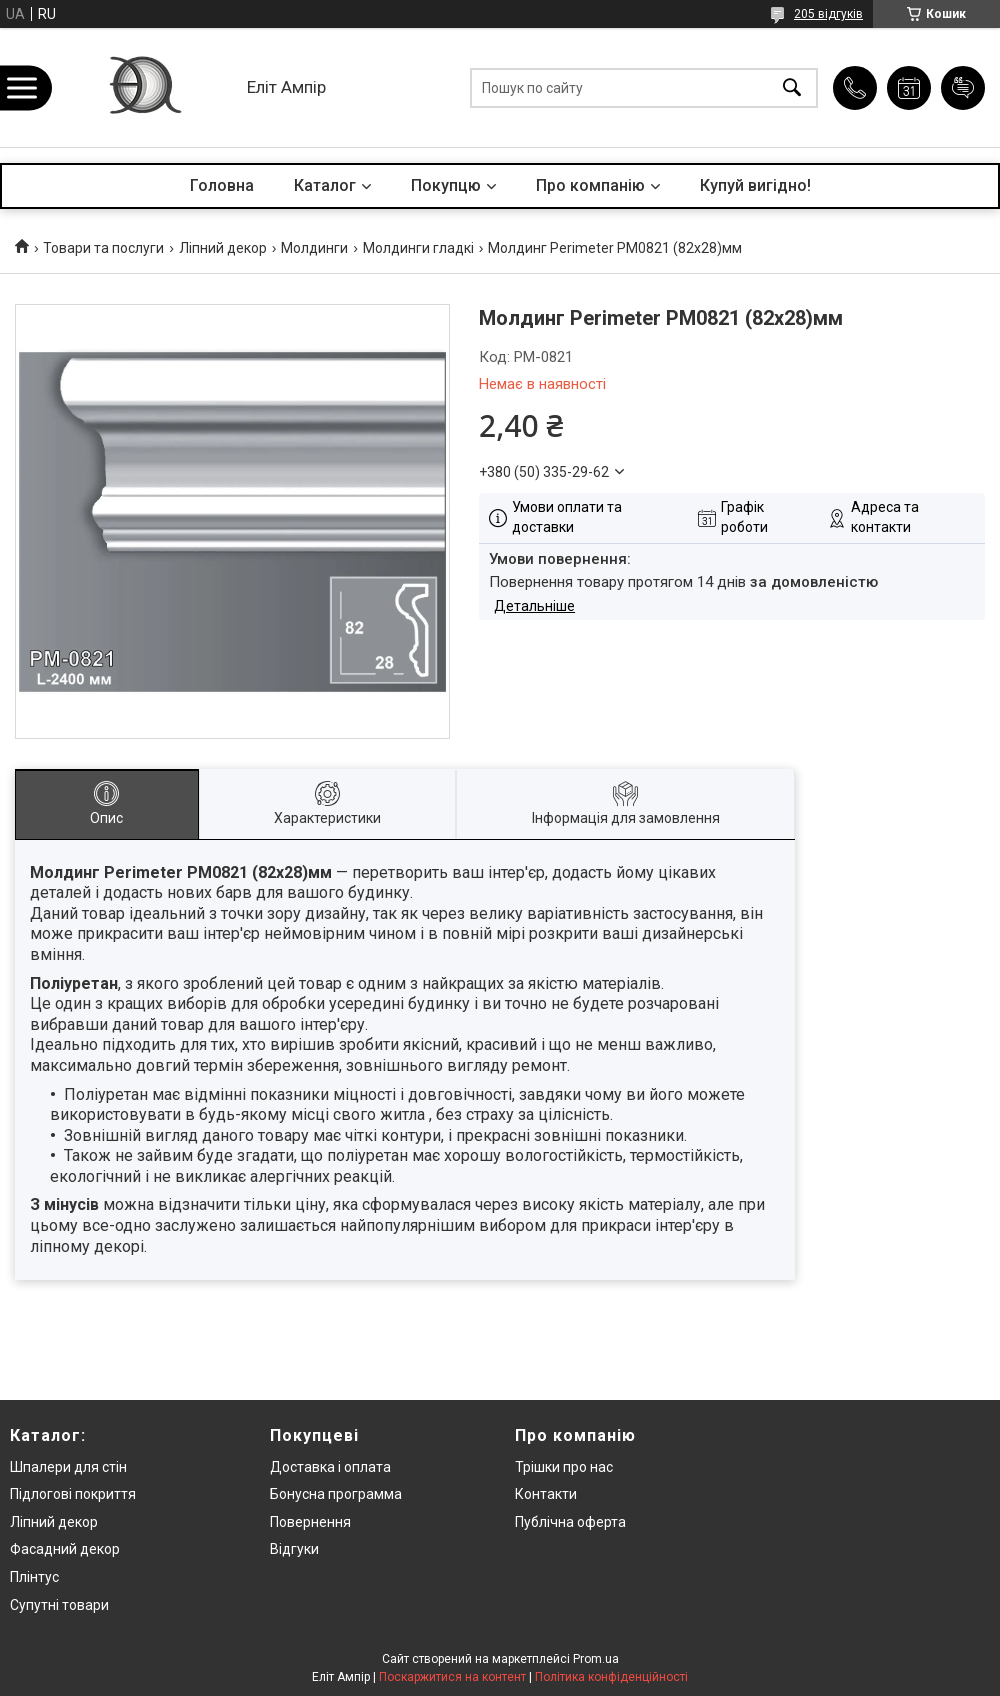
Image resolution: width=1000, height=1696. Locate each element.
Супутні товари (59, 1605)
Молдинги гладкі (418, 248)
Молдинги (314, 248)
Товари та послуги (103, 248)
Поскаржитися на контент (452, 1677)
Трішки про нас (564, 1467)
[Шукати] (792, 87)
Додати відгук (963, 88)
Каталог (325, 185)
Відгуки (294, 1549)
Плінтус (34, 1577)
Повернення (310, 1522)
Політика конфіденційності (611, 1677)
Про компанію (590, 185)
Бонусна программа (336, 1494)
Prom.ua (596, 1659)
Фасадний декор (65, 1549)
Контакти (546, 1494)
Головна (222, 185)
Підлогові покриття (73, 1494)
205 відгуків (828, 14)
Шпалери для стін (68, 1467)
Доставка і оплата (330, 1467)
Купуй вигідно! (755, 185)
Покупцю (446, 185)
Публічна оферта (570, 1522)
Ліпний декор (223, 248)
